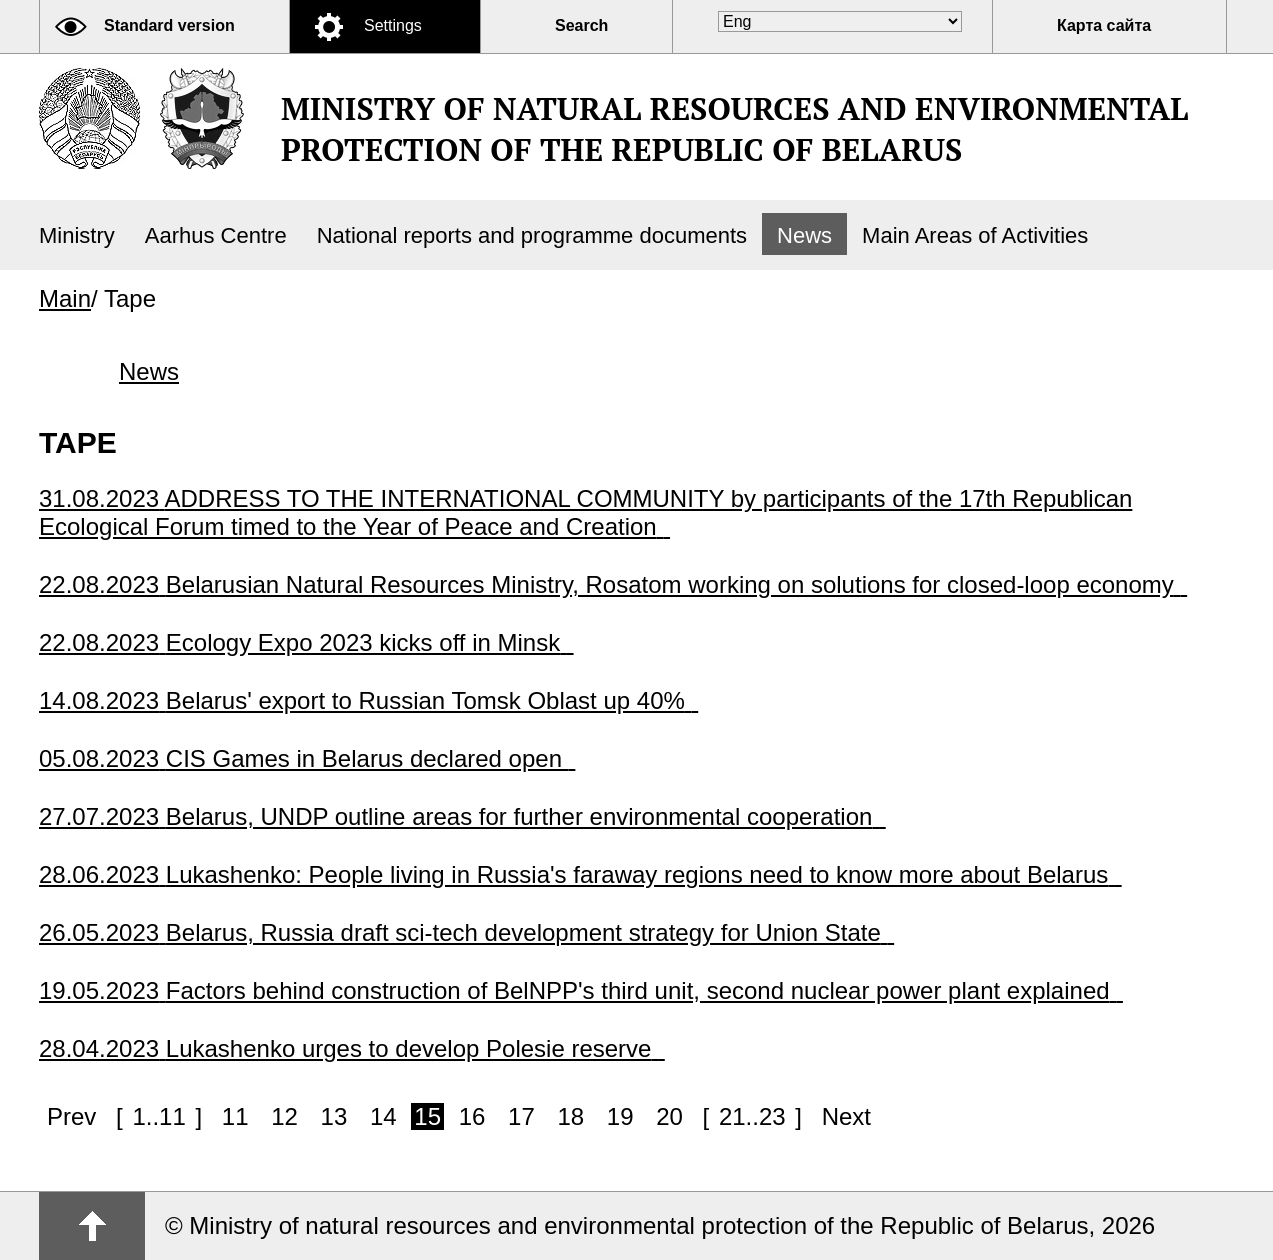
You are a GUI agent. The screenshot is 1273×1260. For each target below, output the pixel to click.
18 (570, 1116)
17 (521, 1116)
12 (284, 1116)
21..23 (752, 1116)
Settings (393, 25)
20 (669, 1116)
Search (581, 25)
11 (235, 1116)
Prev (71, 1116)
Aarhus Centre (216, 235)
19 (620, 1116)
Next (846, 1116)
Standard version (169, 25)
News (804, 235)
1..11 (158, 1116)
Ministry (77, 235)
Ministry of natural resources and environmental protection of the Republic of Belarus (734, 129)
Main (65, 298)
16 (472, 1116)
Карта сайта (1104, 25)
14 (383, 1116)
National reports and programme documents (532, 235)
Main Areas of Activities (975, 235)
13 (334, 1116)
